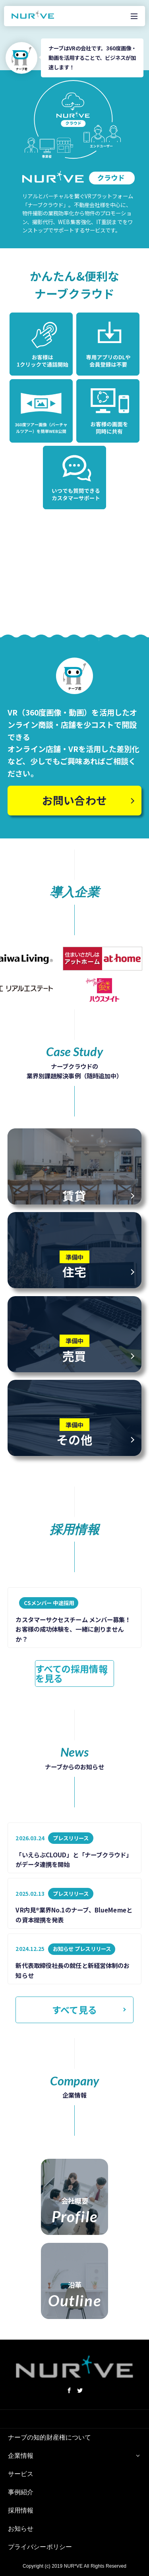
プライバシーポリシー (40, 2546)
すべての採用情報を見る (71, 1673)
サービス (20, 2474)
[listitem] (74, 1617)
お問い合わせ (74, 800)
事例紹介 (20, 2492)
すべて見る (74, 2009)
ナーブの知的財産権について (49, 2437)
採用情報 (20, 2510)
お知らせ (20, 2528)
